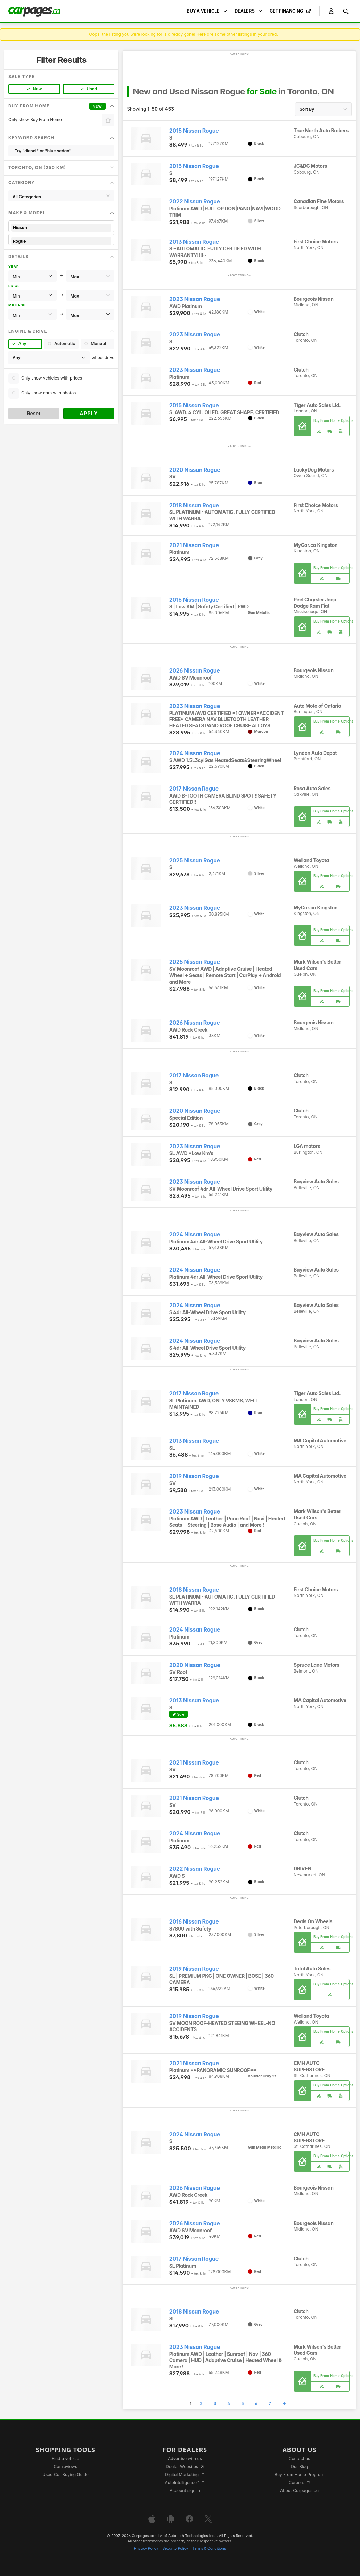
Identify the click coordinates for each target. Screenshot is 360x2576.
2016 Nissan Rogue (194, 600)
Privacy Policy (146, 2548)
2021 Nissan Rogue (194, 545)
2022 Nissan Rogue (194, 201)
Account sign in (185, 2490)
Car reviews (65, 2466)
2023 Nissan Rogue (194, 299)
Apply (89, 413)
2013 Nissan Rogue (194, 242)
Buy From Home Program (299, 2474)
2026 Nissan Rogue (194, 670)
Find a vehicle (65, 2458)
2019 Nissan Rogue (194, 1476)
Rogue (61, 241)
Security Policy (175, 2548)
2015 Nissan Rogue (194, 130)
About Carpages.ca (299, 2490)
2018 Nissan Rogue (194, 505)
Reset (33, 413)
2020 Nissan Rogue (194, 470)
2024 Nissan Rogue (194, 753)
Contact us (299, 2458)
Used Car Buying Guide (65, 2474)
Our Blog (299, 2466)
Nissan (61, 228)
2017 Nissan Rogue (194, 788)
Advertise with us (185, 2458)
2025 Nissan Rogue (194, 860)
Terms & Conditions (209, 2548)
